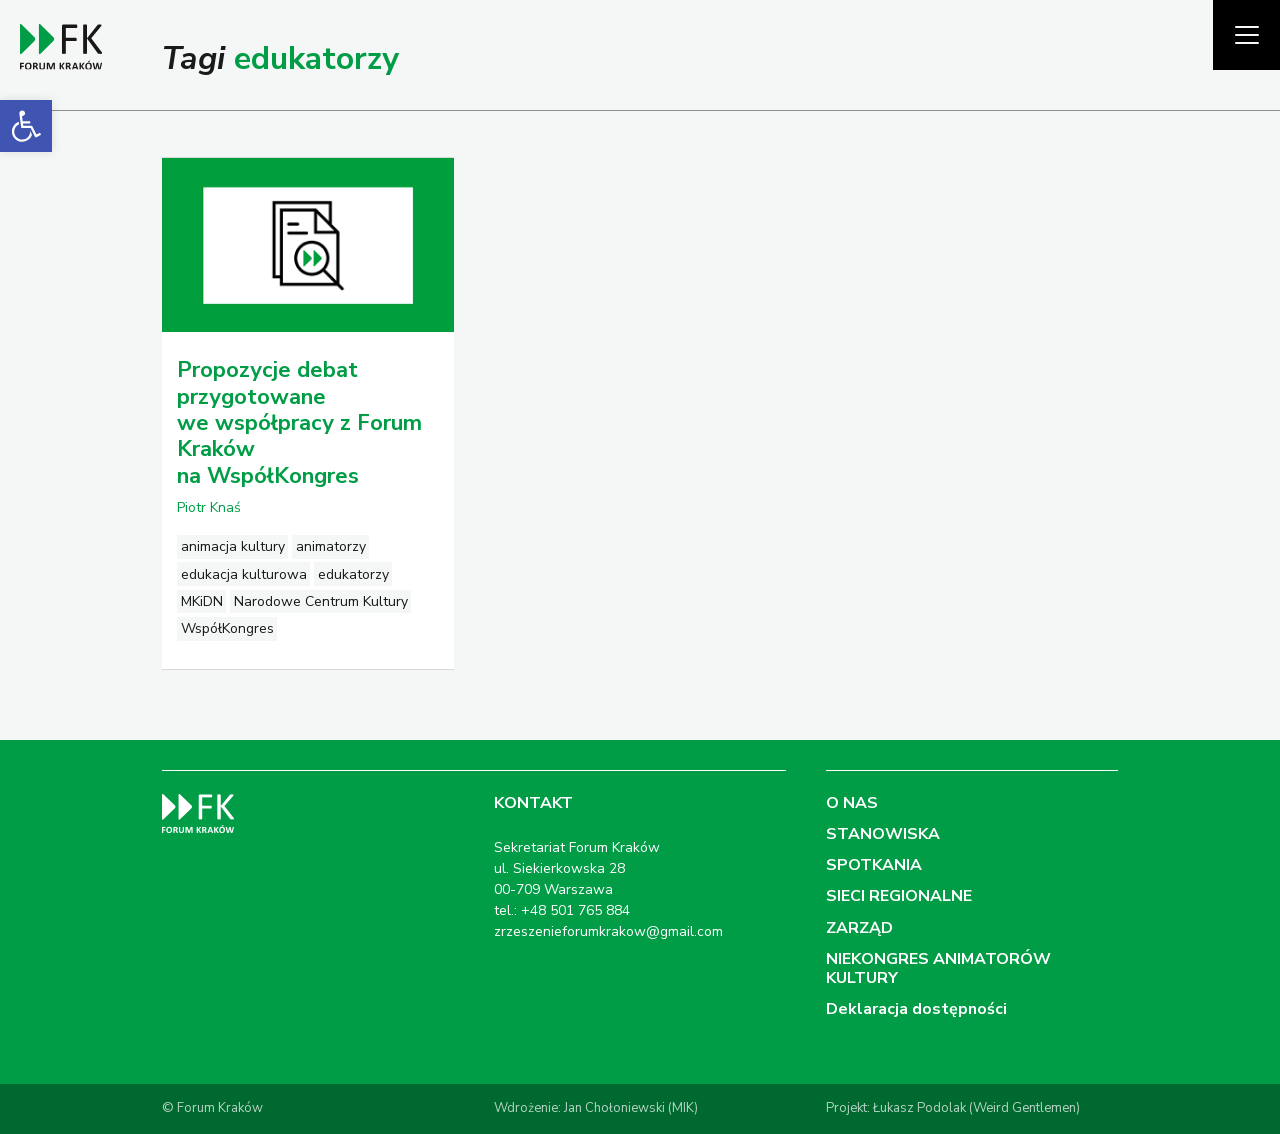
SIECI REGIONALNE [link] (899, 896)
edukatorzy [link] (353, 574)
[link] (26, 126)
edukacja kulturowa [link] (244, 574)
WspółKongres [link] (227, 628)
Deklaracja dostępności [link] (916, 1009)
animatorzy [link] (331, 546)
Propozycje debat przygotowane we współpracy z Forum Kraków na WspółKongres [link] (299, 423)
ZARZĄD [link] (859, 928)
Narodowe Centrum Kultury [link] (321, 601)
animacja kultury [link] (233, 546)
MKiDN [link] (202, 601)
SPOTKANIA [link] (874, 865)
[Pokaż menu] (1246, 35)
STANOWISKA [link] (883, 834)
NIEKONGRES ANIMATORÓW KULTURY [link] (938, 968)
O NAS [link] (852, 803)
